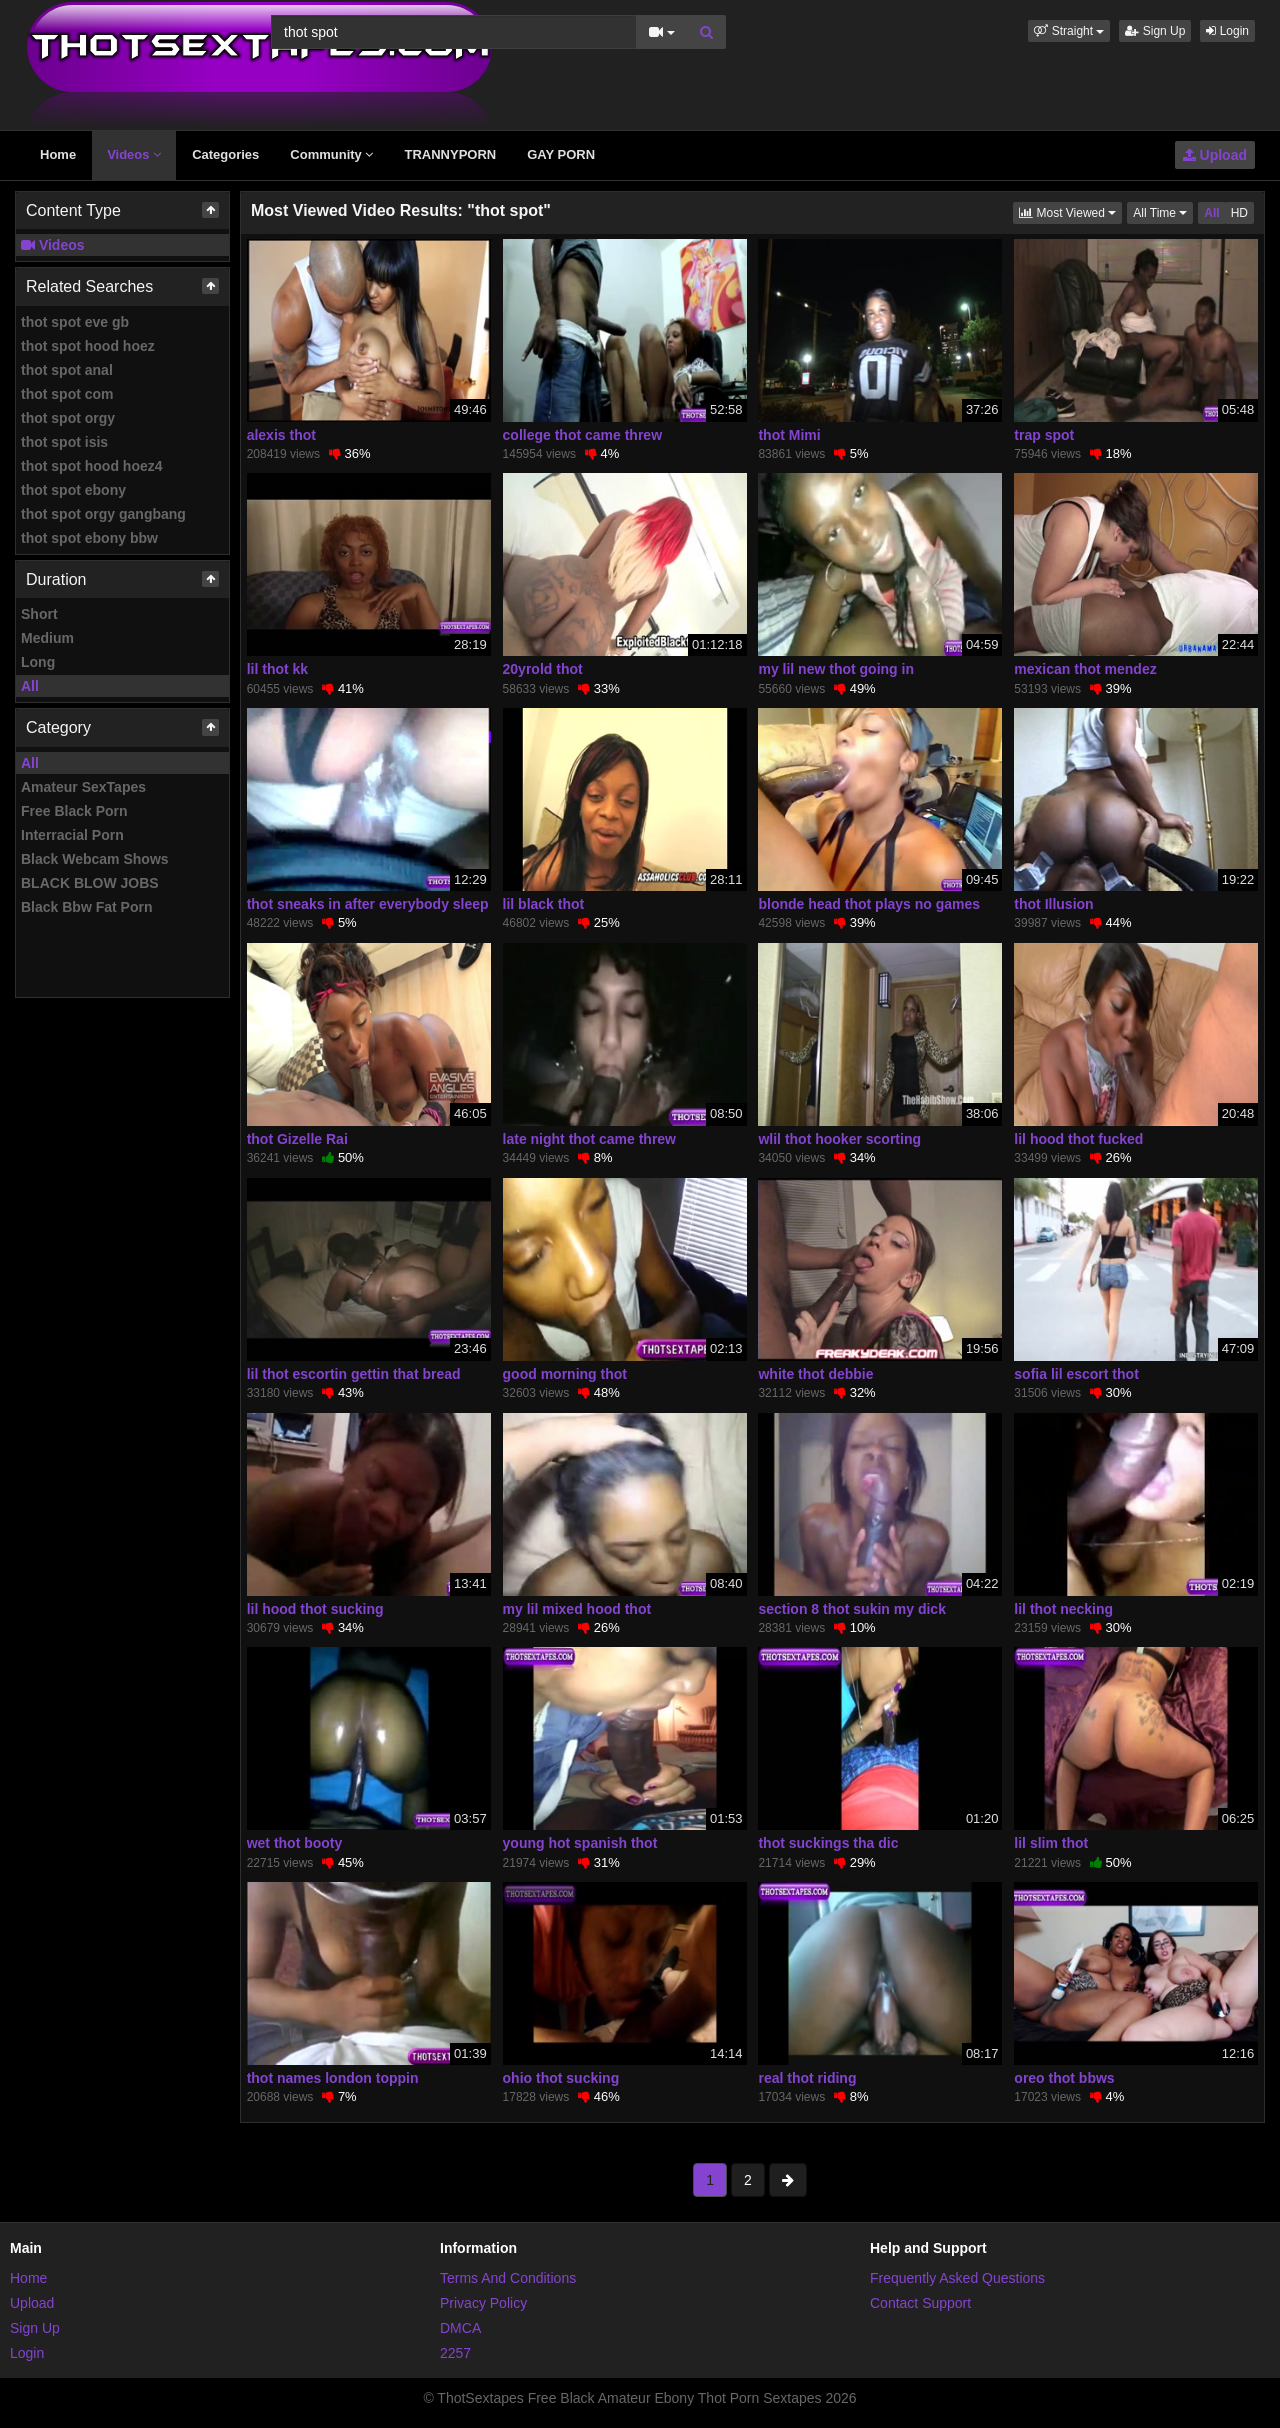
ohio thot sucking (561, 2078)
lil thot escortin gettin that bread (354, 1374)
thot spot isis (64, 442)
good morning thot (565, 1374)
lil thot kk (277, 669)
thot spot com (67, 394)
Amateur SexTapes (83, 787)
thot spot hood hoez (88, 346)
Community (331, 154)
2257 (455, 2353)
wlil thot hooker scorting (839, 1139)
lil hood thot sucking (315, 1609)
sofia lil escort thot (1076, 1374)
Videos (134, 154)
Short (39, 614)
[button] (1069, 31)
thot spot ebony (73, 490)
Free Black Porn (74, 811)
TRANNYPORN (450, 154)
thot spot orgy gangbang (103, 514)
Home (58, 154)
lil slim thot (1051, 1843)
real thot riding (807, 2078)
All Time (1163, 211)
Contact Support (920, 2303)
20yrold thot (543, 669)
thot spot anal (67, 370)
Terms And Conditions (508, 2278)
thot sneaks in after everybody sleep (368, 904)
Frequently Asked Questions (957, 2278)
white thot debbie (815, 1374)
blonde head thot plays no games (869, 904)
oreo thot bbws (1064, 2078)
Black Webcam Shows (95, 859)
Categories (225, 154)
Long (38, 662)
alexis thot (281, 435)
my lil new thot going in (836, 669)
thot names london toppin (333, 2078)
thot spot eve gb (75, 322)
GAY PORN (561, 154)
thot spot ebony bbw (89, 538)
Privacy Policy (483, 2303)
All (30, 686)
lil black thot (544, 904)
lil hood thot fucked (1078, 1139)
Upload (1215, 155)
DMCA (460, 2328)
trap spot (1044, 435)
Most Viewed (1070, 211)
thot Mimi (789, 435)
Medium (47, 638)
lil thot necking (1063, 1609)
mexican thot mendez (1085, 669)
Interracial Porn (72, 835)
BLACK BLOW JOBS (90, 883)
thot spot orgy (68, 418)
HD (1239, 213)
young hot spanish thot (580, 1843)
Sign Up (1155, 31)
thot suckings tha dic (828, 1843)
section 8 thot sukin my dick (852, 1609)
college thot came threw (582, 435)
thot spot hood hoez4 (92, 466)
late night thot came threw (589, 1139)
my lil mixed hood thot (577, 1609)
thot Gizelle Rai (297, 1139)
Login (1227, 31)
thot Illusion (1053, 904)
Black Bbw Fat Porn (86, 907)
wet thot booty (295, 1843)
